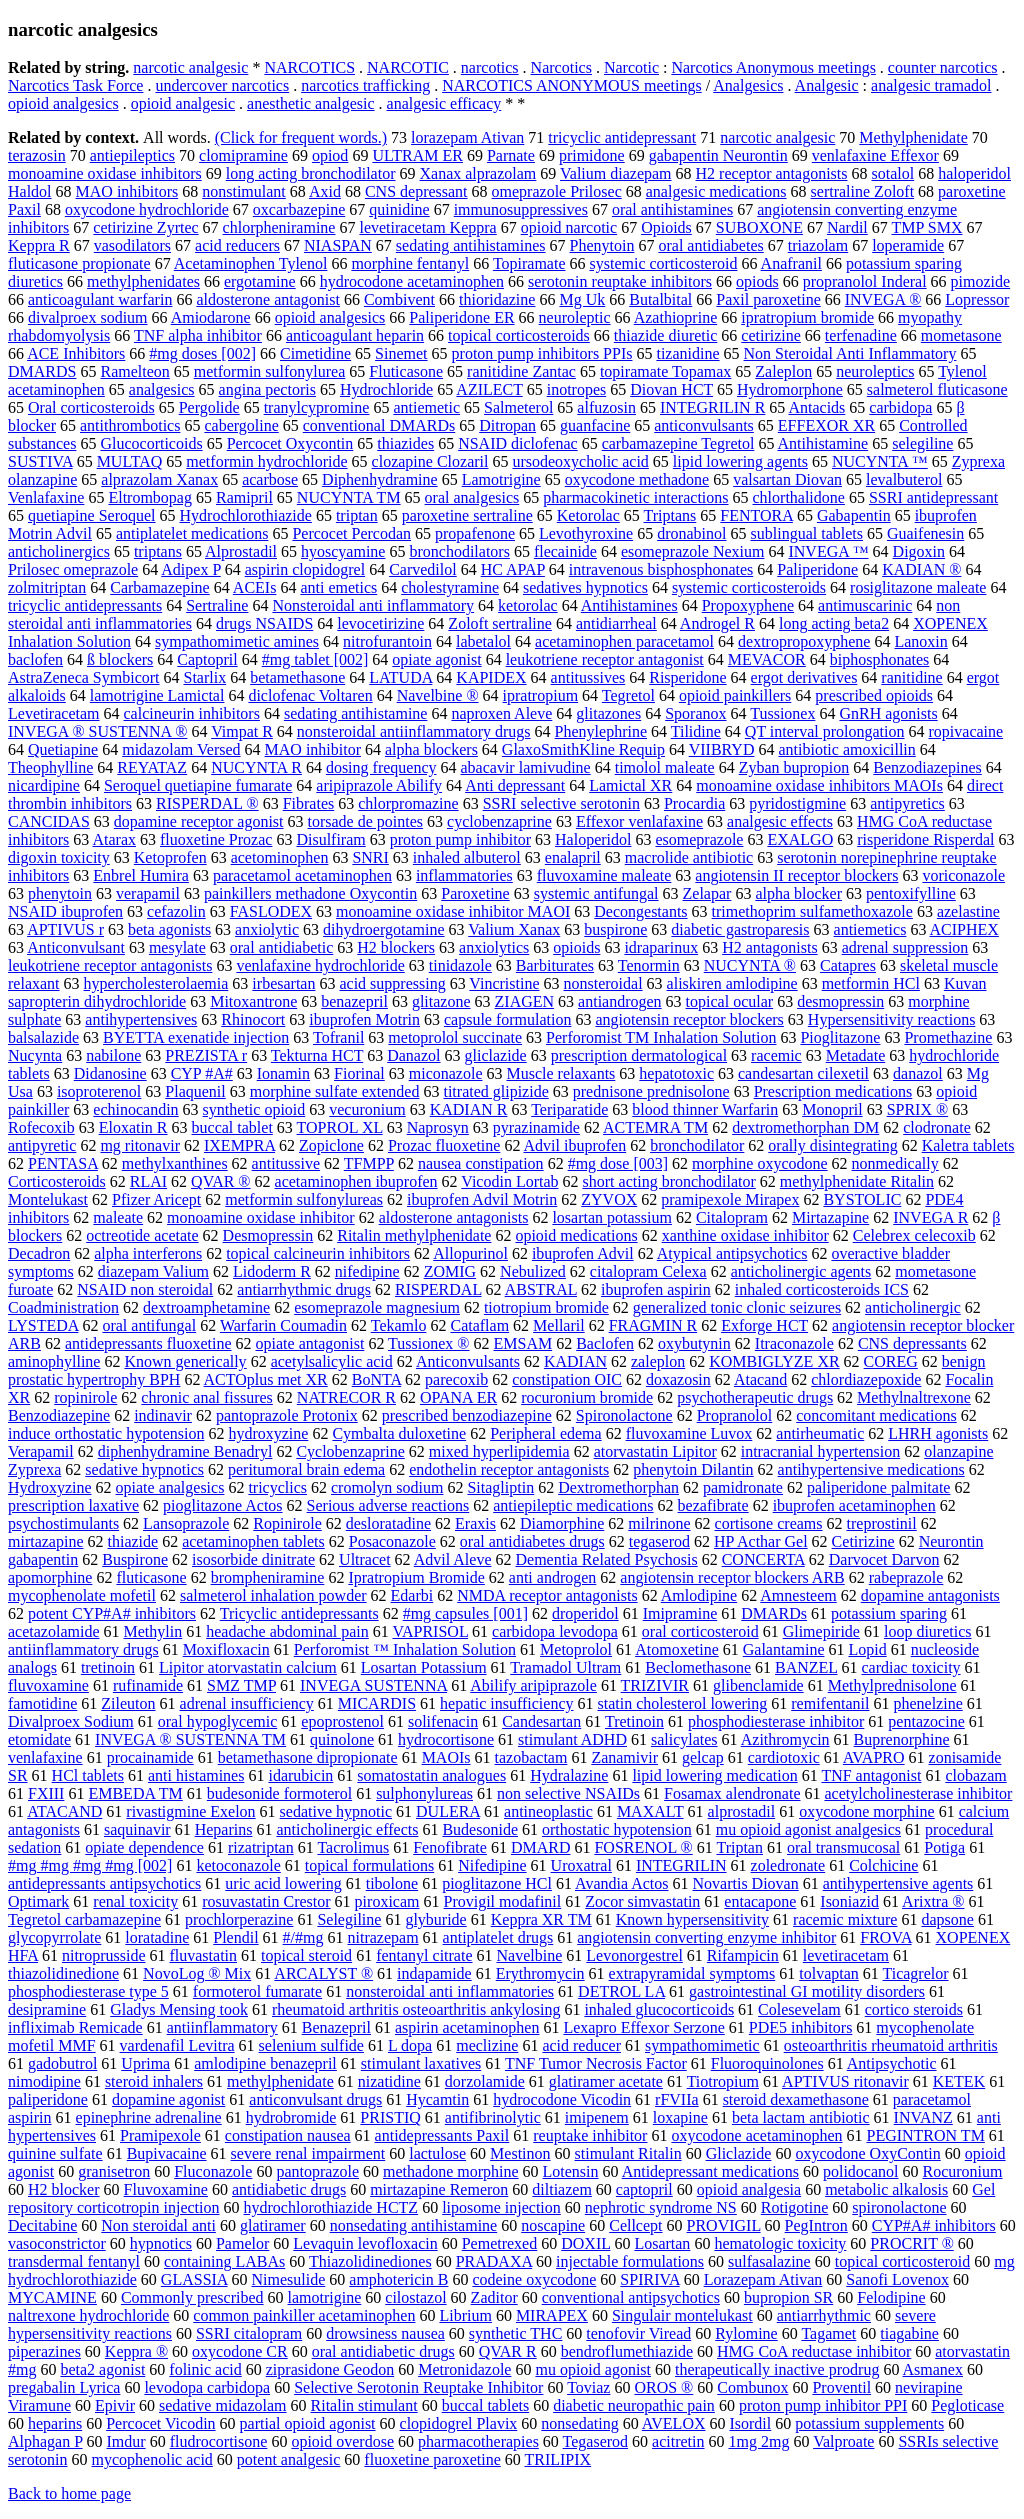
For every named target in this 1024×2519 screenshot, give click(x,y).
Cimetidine (315, 353)
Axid (325, 191)
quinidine (399, 209)
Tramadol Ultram (565, 1667)
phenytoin (60, 893)
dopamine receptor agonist (199, 821)
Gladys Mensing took (179, 2009)
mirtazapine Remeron (439, 2189)
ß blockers (120, 659)
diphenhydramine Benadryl (185, 1451)
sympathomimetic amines (237, 641)
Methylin (153, 1631)
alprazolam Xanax (159, 479)
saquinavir (137, 1829)
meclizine (487, 2045)
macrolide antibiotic (689, 857)
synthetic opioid (254, 1109)
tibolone (392, 1883)
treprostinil (882, 1523)
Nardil (847, 227)
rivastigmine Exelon (190, 1811)
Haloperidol (593, 839)
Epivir (115, 2405)
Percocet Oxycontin (290, 443)
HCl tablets (88, 1775)
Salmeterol (518, 407)
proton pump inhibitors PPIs (542, 353)
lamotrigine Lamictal (157, 695)
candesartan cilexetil (803, 1073)
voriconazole (963, 875)
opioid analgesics (63, 103)
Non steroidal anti (158, 2225)
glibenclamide (758, 1685)
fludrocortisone (219, 2441)
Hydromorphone (790, 389)
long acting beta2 (834, 623)
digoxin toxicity (59, 857)
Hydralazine (569, 1775)
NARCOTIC (408, 67)
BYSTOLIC (862, 1199)
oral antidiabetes (710, 245)
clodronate (937, 1127)
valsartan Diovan (787, 479)
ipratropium (541, 695)
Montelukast (48, 1199)
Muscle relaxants (560, 1073)
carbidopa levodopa (555, 1631)
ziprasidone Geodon (330, 2369)
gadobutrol (62, 2063)
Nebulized (533, 1271)
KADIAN (575, 1361)
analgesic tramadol (931, 85)
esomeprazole (699, 839)
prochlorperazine (239, 1919)
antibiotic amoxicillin (846, 749)
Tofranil (338, 1037)
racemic (776, 1055)
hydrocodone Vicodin (562, 2099)
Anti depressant (515, 785)
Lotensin (571, 2171)
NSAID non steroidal (145, 1289)
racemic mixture (845, 1919)
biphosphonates (880, 659)
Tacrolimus (353, 1847)
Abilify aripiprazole (533, 1685)
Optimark (38, 1901)
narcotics (490, 67)
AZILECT (489, 389)
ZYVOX (609, 1199)
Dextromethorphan (618, 1487)
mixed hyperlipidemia (499, 1451)
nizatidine (389, 2081)
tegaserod (659, 1541)
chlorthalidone (799, 497)
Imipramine (680, 1613)
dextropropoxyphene (804, 641)
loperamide (908, 245)
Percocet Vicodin (160, 2423)
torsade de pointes (366, 821)
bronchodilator (697, 1145)
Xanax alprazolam (477, 173)
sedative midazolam (223, 2405)
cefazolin (176, 911)
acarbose (270, 479)
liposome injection (501, 2207)
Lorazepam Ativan (763, 2279)
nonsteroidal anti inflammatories (450, 1991)
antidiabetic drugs (289, 2189)
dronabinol (691, 533)
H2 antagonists (770, 947)
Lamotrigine (501, 479)
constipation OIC (567, 1379)
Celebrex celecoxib (914, 1235)
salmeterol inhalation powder (273, 1595)
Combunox (752, 2387)
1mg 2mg (759, 2441)
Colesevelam (799, 2009)
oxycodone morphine (867, 1811)
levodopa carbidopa (207, 2387)
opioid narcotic (569, 227)
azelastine (968, 911)
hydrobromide (291, 2117)
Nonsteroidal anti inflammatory (373, 605)
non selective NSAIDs (568, 1793)
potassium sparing (889, 1613)
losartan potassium (612, 1217)
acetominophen (280, 857)
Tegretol (628, 695)
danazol (918, 1073)
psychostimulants (63, 1523)
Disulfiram (330, 839)
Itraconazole (794, 1343)
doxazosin (678, 1379)
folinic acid (205, 2369)
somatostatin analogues (431, 1775)
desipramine (47, 2009)
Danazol (413, 1055)
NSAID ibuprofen (65, 911)
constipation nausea (288, 2135)
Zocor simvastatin (642, 1901)
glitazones (608, 713)
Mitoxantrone (253, 1001)
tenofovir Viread (638, 2333)
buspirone (615, 929)
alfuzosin (606, 407)
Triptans (670, 515)
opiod (330, 155)
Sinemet (401, 353)
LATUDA (400, 677)
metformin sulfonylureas (304, 1199)
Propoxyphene (748, 605)
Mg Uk (582, 299)
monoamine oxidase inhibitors (105, 173)
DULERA (448, 1811)
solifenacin (443, 1721)
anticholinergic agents (801, 1271)
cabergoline (241, 425)
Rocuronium (963, 2171)
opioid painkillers (735, 695)
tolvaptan (829, 1973)
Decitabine (42, 2225)
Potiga (944, 1847)
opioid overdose (342, 2441)
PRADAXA (494, 2261)
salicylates (684, 1739)
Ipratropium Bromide (416, 1577)
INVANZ (923, 2117)
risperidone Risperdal (925, 839)
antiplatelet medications (192, 533)
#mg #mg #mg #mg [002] (90, 1865)
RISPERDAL (438, 1289)
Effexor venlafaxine (639, 821)
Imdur (126, 2441)
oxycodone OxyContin (867, 2153)
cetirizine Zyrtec (145, 227)
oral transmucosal (843, 1847)
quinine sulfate (55, 2153)
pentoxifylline (911, 893)
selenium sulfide (311, 2045)
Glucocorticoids (151, 443)
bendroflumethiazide (627, 2351)
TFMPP (369, 1163)
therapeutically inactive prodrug (777, 2369)
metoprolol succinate (455, 1037)
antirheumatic (820, 1433)
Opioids (666, 227)
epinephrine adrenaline (149, 2117)
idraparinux (661, 947)
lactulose (437, 2153)
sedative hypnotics (144, 1469)
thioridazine (497, 299)
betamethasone (297, 677)
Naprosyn (438, 1127)
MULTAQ (130, 461)
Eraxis (475, 1523)
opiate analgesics (170, 1487)
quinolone (342, 1739)
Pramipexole (160, 2135)
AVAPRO (874, 1757)
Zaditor (494, 2297)
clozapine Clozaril (430, 461)
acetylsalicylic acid (332, 1361)
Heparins (224, 1829)
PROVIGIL (724, 2225)
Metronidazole (464, 2369)
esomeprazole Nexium (693, 551)
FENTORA (756, 515)
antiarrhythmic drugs (304, 1289)
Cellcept (635, 2225)
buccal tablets (486, 2405)
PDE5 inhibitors (801, 2027)
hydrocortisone (446, 1739)
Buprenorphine (902, 1739)
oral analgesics (472, 497)
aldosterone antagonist (268, 299)
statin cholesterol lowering (683, 1703)
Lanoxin (920, 641)
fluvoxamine (48, 1685)
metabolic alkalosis (886, 2189)
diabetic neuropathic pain (634, 2405)
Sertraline (217, 605)
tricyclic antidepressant (622, 137)
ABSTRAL (541, 1289)
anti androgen (553, 1577)
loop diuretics (928, 1631)
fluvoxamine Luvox (689, 1433)
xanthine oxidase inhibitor (745, 1235)
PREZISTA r (206, 1055)
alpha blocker (798, 893)
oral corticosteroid (700, 1631)
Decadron (39, 1253)
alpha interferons (148, 1253)
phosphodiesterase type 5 (88, 1991)
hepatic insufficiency (506, 1703)
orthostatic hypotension (617, 1829)
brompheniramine (268, 1577)
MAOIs (446, 1757)
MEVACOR (767, 659)
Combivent (399, 299)
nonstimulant (244, 191)
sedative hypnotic (336, 1811)
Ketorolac (588, 515)
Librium (465, 2315)
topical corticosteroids (519, 335)
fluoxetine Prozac (216, 839)
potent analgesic (289, 2459)
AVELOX (674, 2423)
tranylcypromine (317, 407)
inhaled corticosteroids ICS (822, 1289)
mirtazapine (46, 1541)
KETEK (959, 2081)
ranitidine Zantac (521, 371)
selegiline (922, 443)
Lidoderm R (272, 1271)
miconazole (446, 1073)
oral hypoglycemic (218, 1721)
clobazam (975, 1775)
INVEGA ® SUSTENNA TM (190, 1739)
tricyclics (277, 1487)
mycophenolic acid (152, 2459)
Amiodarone (211, 317)
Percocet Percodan (351, 533)
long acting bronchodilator (311, 173)
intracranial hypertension (821, 1451)
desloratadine (388, 1523)
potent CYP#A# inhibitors (112, 1613)
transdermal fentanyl (74, 2261)
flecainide (565, 551)
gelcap (703, 1757)
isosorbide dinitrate (253, 1559)
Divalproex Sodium (71, 1721)
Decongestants (640, 911)
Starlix (205, 677)
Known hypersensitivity (692, 1919)
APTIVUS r (65, 929)
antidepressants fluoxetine (148, 1343)
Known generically (185, 1361)
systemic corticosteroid (664, 263)
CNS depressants (912, 1343)
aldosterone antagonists (454, 1217)
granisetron (114, 2171)
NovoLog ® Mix (197, 1973)
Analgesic (827, 85)
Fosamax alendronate (732, 1793)
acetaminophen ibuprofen (356, 1181)
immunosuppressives (521, 209)
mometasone (961, 335)
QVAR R (508, 2351)
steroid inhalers (154, 2081)
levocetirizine (380, 623)
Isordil (750, 2423)
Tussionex (782, 713)
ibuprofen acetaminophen (854, 1505)
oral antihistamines (672, 209)
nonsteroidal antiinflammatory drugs (414, 731)
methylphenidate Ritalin (857, 1181)
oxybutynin (694, 1343)
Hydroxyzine (50, 1487)
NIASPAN (338, 245)
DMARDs (774, 1613)
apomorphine (50, 1577)
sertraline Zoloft (863, 191)
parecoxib (456, 1379)
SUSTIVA (40, 461)
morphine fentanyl (410, 263)
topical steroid (306, 1955)
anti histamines (196, 1775)
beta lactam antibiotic (801, 2117)
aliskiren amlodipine (732, 983)
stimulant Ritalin (628, 2153)
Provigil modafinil (502, 1901)
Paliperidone (817, 569)
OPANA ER (458, 1397)
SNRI (370, 857)
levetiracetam (846, 1955)
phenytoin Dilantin (693, 1469)
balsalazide (43, 1037)
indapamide (434, 1973)
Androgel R (717, 623)
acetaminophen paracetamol (624, 641)
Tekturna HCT (317, 1055)
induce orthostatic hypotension (106, 1433)
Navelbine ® (438, 695)
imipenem (597, 2117)
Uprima (145, 2063)
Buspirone (135, 1559)
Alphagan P (45, 2441)
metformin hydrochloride (266, 461)
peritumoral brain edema (306, 1469)
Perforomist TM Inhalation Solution (661, 1037)
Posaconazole (392, 1541)
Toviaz (588, 2387)
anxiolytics (494, 947)
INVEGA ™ (828, 551)
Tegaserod (596, 2441)
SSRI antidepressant (933, 497)
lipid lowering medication (714, 1775)
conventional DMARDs (379, 425)
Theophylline (50, 767)
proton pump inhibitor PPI (823, 2405)
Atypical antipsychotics (732, 1253)
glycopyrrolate (54, 1937)
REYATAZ (152, 767)
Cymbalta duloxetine (399, 1433)
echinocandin (135, 1109)
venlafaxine (45, 1757)
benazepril (354, 1001)
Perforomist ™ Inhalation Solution (405, 1649)
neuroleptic (575, 317)
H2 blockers (396, 947)
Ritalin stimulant (364, 2405)
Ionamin (283, 1073)
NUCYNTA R (256, 767)
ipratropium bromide (807, 317)
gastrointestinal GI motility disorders (807, 1991)
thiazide (133, 1541)
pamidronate (743, 1487)
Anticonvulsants (468, 1361)
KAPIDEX (491, 677)
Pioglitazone (840, 1037)
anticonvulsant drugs (315, 2099)
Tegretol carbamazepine (84, 1919)
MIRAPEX (552, 2315)
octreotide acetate (142, 1235)
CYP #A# (202, 1073)
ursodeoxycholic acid (580, 461)
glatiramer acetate (606, 2081)
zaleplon (658, 1361)
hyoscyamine (343, 551)
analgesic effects (780, 821)
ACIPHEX (964, 929)
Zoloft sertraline (500, 623)
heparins (55, 2423)
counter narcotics (943, 67)
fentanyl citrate (424, 1955)
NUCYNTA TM (349, 497)
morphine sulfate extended (335, 1091)
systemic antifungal (596, 893)
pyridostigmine (797, 803)
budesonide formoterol (279, 1793)
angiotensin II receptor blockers (796, 875)
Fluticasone (406, 371)
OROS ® (663, 2387)
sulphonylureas (424, 1793)
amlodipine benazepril (265, 2063)
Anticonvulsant (76, 947)
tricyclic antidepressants (85, 605)
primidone (592, 155)
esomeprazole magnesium (377, 1307)
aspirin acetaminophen (467, 2027)
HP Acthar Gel (761, 1541)
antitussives (588, 677)
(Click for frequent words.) (301, 137)
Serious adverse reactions (388, 1505)
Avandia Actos (621, 1883)
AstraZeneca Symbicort (84, 677)
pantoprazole (317, 2171)
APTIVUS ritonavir (845, 2081)
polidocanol (861, 2171)
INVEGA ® (883, 299)
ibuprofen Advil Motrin (482, 1199)
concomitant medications (876, 1415)
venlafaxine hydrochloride (320, 965)
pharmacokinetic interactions (635, 497)
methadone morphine (451, 2171)
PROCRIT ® (911, 2243)
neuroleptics (875, 371)
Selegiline (349, 1919)
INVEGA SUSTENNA (373, 1685)
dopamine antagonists (930, 1595)
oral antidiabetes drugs (532, 1541)
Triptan (739, 1847)
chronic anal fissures (207, 1397)
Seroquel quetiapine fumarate (198, 785)
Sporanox (695, 713)
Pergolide (209, 407)
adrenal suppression (905, 947)
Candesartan (541, 1721)
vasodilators (132, 245)
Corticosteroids (57, 1181)
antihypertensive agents (898, 1883)
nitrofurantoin (387, 641)
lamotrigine (325, 2297)
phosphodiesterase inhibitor (776, 1721)
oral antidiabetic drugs (383, 2351)
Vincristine (504, 983)
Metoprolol (576, 1649)
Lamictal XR (630, 785)
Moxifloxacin (226, 1649)
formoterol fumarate (257, 1991)
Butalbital (660, 299)
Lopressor (977, 299)
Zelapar (707, 893)
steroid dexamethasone (796, 2099)
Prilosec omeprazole (73, 569)
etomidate (39, 1739)
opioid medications (576, 1235)
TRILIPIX (557, 2459)
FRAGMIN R (653, 1325)
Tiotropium (723, 2081)
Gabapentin (854, 515)
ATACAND (64, 1811)
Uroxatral (581, 1865)
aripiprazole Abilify (379, 785)
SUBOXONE (759, 227)
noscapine (553, 2225)
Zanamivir (624, 1757)
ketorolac (528, 605)
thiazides (405, 443)
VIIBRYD (722, 749)
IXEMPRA (239, 1145)
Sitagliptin (500, 1487)
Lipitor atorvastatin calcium (248, 1667)
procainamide (150, 1757)
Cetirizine (863, 1541)
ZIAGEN (525, 1001)
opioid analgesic (183, 103)
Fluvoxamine (166, 2189)
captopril (644, 2189)
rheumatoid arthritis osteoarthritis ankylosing (416, 2009)
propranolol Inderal (865, 281)
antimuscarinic (865, 605)
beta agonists (169, 929)
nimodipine (44, 2081)
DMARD (541, 1847)
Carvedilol (423, 569)
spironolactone (899, 2207)
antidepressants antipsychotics (104, 1883)
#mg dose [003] (618, 1163)
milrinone (659, 1523)
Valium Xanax (514, 929)
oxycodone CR (240, 2351)
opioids (576, 947)
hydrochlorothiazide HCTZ (331, 2207)
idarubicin (300, 1775)
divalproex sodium (88, 317)
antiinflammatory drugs (83, 1649)
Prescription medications (833, 1091)
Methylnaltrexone (914, 1397)
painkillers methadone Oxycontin (310, 893)
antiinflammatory (222, 2027)
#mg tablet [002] (315, 659)
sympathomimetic (702, 2045)
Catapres (848, 965)
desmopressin (840, 1001)
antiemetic (426, 407)
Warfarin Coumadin (283, 1325)
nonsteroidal (603, 983)
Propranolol (735, 1415)
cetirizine (771, 335)
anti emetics (338, 587)
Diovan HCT (671, 389)
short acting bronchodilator (669, 1181)
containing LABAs (224, 2261)
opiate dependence (144, 1847)
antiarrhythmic (824, 2315)
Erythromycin (540, 1973)
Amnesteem (798, 1595)
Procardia (694, 803)
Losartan (662, 2243)
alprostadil (742, 1811)
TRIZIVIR (655, 1685)
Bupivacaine (167, 2153)
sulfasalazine (769, 2261)
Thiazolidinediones (370, 2261)
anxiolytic (267, 929)
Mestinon (520, 2153)
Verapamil (41, 1451)
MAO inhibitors (127, 191)
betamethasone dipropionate (308, 1757)
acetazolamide (54, 1631)
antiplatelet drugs (498, 1937)
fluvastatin (203, 1955)
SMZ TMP (241, 1685)
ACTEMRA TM (655, 1127)
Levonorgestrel (634, 1955)
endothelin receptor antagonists (509, 1469)
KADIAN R (469, 1109)
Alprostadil (241, 551)
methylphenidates (143, 281)
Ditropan (507, 425)
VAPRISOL (430, 1631)
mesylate (177, 947)
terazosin (37, 155)
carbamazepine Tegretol (678, 443)
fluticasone (151, 1577)
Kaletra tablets (968, 1145)
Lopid (867, 1649)
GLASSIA (194, 2279)
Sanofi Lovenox (897, 2279)
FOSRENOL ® (643, 1847)
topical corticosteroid (903, 2261)
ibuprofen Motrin (364, 1019)
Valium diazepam (616, 173)
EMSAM (522, 1343)
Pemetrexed (500, 2243)
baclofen (35, 659)
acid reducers (237, 245)
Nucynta (35, 1055)
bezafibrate (713, 1505)
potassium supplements (869, 2423)
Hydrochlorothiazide (246, 515)
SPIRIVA (649, 2279)
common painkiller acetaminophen (304, 2315)
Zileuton (128, 1703)
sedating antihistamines (471, 245)
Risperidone (687, 677)
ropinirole (85, 1397)
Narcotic (631, 67)
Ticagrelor (916, 1973)
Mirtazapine (830, 1217)
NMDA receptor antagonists (547, 1595)
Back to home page (69, 2493)
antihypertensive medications (871, 1469)
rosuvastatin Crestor (266, 1901)
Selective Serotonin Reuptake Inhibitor (418, 2387)
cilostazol (415, 2297)
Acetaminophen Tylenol (251, 263)
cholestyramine (450, 587)
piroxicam (387, 1901)
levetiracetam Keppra (427, 227)
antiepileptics (132, 155)
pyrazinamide (536, 1127)
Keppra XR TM (541, 1919)
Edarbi (412, 1595)
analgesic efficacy (444, 103)
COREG (891, 1361)
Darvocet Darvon (884, 1559)
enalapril (573, 857)
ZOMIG (450, 1271)
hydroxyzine (268, 1433)
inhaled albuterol (467, 857)
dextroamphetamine (206, 1307)
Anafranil (791, 263)
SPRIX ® (918, 1109)
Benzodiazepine (59, 1415)
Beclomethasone (698, 1667)
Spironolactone (624, 1415)
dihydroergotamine (383, 929)
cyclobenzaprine (499, 821)
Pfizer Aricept (156, 1199)
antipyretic (42, 1145)
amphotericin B (398, 2279)
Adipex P (190, 569)
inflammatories (464, 875)
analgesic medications (716, 191)
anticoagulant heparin (355, 335)
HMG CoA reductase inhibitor (814, 2351)
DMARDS (42, 371)
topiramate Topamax (665, 371)
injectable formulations (630, 2261)
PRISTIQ (390, 2117)
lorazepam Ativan (467, 137)
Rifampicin (743, 1955)
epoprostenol (342, 1721)
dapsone (947, 1919)
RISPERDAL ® (207, 803)
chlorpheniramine (279, 227)
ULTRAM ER (417, 155)
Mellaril (559, 1325)
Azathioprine (676, 317)
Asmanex (933, 2369)
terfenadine (861, 335)
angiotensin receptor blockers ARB (732, 1577)
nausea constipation (481, 1163)
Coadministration (63, 1307)
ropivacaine (966, 731)
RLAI (148, 1181)
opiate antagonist (310, 1343)
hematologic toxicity (780, 2243)
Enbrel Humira (141, 875)
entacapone (760, 1901)
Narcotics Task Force (75, 85)
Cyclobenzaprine (350, 1451)
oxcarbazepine (299, 209)
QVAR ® (220, 1181)
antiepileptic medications (573, 1505)
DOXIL (585, 2243)
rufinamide (148, 1685)
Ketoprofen (170, 857)
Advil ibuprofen (575, 1145)
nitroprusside (104, 1955)
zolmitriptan (47, 587)
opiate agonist (436, 659)
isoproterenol (99, 1091)
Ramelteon (134, 371)
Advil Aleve (453, 1559)
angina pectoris (267, 389)
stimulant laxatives (421, 2063)
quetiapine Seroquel (92, 515)
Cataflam (479, 1325)
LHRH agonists (938, 1433)
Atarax (114, 839)
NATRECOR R (346, 1397)
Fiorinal (359, 1073)
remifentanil (830, 1703)
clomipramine (243, 155)
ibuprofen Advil (583, 1253)
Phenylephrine (601, 731)
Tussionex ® (428, 1343)
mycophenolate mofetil (82, 1595)
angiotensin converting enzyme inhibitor (706, 1937)
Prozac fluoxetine (444, 1145)
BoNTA (376, 1379)
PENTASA (63, 1163)
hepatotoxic (676, 1073)
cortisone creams (769, 1523)
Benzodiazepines (927, 767)
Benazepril (336, 2027)
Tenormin (649, 965)
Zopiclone (331, 1145)
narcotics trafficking (365, 85)
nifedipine (367, 1271)
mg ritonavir (140, 1145)
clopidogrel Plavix (459, 2423)
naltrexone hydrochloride (88, 2315)
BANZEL (806, 1667)
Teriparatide (569, 1109)
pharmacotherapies (478, 2441)
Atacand (760, 1379)
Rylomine (746, 2333)
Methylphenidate (913, 137)
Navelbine (530, 1955)
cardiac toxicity (911, 1667)
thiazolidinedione (63, 1973)
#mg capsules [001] (465, 1613)
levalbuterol (904, 479)
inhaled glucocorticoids (659, 2009)
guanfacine (595, 425)
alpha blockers (431, 749)
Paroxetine (475, 893)
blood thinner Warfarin (705, 1109)
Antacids (816, 407)
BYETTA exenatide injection (196, 1037)
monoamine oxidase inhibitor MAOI (453, 911)
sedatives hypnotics (585, 587)
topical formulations (369, 1865)
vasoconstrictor (57, 2243)
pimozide (981, 281)
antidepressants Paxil (442, 2135)
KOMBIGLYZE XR (774, 1361)
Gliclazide (739, 2153)
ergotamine (260, 281)
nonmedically (895, 1163)
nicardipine (44, 785)
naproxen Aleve (501, 713)
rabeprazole (906, 1577)
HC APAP (513, 569)
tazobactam (531, 1757)
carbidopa (900, 407)
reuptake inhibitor (590, 2135)
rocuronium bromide (587, 1397)
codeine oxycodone (534, 2279)
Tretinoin (634, 1721)
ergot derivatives (804, 677)
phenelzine (927, 1703)
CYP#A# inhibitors (934, 2225)
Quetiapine (63, 749)
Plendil (235, 1937)
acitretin (678, 2441)
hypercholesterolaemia (156, 983)
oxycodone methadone (637, 479)
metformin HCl (871, 983)
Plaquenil (195, 1091)
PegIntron (816, 2225)
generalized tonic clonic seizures (737, 1307)
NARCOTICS (309, 67)
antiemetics (870, 929)
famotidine (42, 1703)
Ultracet (365, 1559)
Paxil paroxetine (768, 299)
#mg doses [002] (202, 353)
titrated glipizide (495, 1091)
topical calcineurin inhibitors (318, 1253)
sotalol (893, 173)
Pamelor (242, 2243)
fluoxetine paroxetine (432, 2459)
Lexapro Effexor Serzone (643, 2027)
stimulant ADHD (572, 1739)
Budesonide (480, 1829)
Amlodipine (699, 1595)
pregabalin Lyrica (64, 2387)
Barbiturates (555, 965)
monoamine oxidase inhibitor (261, 1217)
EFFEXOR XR (826, 425)
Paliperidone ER (461, 317)
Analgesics (748, 85)
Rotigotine (795, 2207)
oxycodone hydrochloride (147, 209)
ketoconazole (238, 1865)
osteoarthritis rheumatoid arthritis (891, 2045)
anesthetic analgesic (311, 103)
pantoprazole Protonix (287, 1415)
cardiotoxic (784, 1757)
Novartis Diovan (746, 1883)
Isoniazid (849, 1901)
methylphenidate (280, 2081)
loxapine (680, 2117)
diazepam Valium (153, 1271)
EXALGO (800, 839)
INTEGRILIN (681, 1865)
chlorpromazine (408, 803)
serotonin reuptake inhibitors (620, 281)
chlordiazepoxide (866, 1379)
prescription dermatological (639, 1055)
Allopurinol (470, 1253)
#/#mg (303, 1937)
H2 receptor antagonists (772, 173)
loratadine (157, 1937)
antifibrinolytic (493, 2117)
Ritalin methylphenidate (414, 1235)
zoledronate (788, 1865)
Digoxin (919, 551)
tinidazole (460, 965)
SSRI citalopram (249, 2333)
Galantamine (784, 1649)
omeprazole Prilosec (557, 191)
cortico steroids (914, 2009)
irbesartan (283, 983)
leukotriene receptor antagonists (110, 965)
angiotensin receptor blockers (689, 1019)
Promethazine (948, 1037)
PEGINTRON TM (925, 2135)
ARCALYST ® (323, 1973)
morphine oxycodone (760, 1163)
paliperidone (48, 2099)
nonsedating (579, 2423)
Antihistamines (629, 605)
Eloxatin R (133, 1127)
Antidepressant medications (710, 2171)
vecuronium (367, 1109)
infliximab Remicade (75, 2027)
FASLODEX (271, 911)
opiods (757, 281)
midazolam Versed (181, 749)
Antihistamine (823, 443)
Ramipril (244, 497)
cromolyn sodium (387, 1487)
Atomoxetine (677, 1649)
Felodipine (891, 2297)
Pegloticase (967, 2405)
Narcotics (561, 67)
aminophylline (54, 1361)
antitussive (286, 1163)
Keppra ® (136, 2351)
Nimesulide (289, 2279)
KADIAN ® (921, 569)
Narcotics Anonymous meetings (773, 67)
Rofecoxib (41, 1127)
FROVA (885, 1937)
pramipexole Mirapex (730, 1199)
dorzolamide (485, 2081)
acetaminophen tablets (253, 1541)
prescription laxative (73, 1505)
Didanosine (110, 1073)
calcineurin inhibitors (192, 713)
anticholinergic (913, 1307)
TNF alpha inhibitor (198, 335)
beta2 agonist (102, 2369)
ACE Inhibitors (76, 353)
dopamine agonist (168, 2099)
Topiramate (529, 263)
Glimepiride (821, 1631)
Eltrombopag (150, 497)
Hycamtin (437, 2099)
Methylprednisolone (892, 1685)
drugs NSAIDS (264, 623)
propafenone (475, 533)
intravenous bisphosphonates (661, 569)
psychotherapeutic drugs (755, 1397)
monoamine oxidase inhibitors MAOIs (819, 785)
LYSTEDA (43, 1325)
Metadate (856, 1055)
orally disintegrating (832, 1145)
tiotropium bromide (546, 1307)
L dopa (410, 2045)
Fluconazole (213, 2171)
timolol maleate (665, 767)
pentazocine (926, 1721)
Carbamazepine (160, 587)
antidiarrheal (616, 623)
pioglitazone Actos (223, 1505)
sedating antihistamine (356, 713)
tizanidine (687, 353)
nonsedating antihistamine (414, 2225)
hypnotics (161, 2243)
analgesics (162, 389)
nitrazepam (383, 1937)
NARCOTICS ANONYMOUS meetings (572, 85)
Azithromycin (785, 1739)
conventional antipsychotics (631, 2297)
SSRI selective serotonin (561, 803)
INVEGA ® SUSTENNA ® (97, 731)
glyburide (435, 1919)
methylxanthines (175, 1163)
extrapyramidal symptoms (692, 1973)
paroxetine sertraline (467, 515)
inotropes (577, 389)
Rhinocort (253, 1019)
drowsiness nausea (385, 2333)
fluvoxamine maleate (604, 875)
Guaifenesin (925, 533)
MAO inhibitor (313, 749)
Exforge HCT (764, 1325)
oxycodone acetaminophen (756, 2135)
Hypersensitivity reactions (892, 1019)
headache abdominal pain (287, 1631)
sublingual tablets (807, 533)
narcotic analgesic (190, 67)
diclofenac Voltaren (310, 695)
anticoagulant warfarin (100, 299)
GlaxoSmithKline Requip (583, 749)
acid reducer (581, 2045)
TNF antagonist (871, 1775)
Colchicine (883, 1865)
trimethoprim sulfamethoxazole (812, 911)
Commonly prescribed (192, 2297)
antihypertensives (141, 1019)
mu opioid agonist (593, 2369)
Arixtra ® (933, 1901)
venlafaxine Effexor (875, 155)
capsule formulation (508, 1019)
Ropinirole (287, 1523)
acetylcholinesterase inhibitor (919, 1793)
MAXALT (650, 1811)
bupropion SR (788, 2297)
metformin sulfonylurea (270, 371)
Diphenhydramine (380, 479)
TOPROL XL (340, 1127)
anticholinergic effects (347, 1829)
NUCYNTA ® (750, 965)
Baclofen (605, 1343)
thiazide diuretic (666, 335)
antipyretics (907, 803)
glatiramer (273, 2225)
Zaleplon (783, 371)
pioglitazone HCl (497, 1883)
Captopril (207, 659)
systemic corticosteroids (749, 587)
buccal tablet (232, 1127)
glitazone (441, 1001)
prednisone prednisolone (651, 1091)
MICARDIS (377, 1703)
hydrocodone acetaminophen (412, 281)
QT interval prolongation (825, 731)
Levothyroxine (586, 533)
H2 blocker (64, 2189)
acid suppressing (392, 983)
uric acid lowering (283, 1883)
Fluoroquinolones (767, 2063)
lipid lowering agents (740, 461)
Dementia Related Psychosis (607, 1559)
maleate (118, 1217)
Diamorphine (562, 1523)
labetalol (483, 641)
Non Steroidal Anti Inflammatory (850, 353)
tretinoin (108, 1667)
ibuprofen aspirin (656, 1289)
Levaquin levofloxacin (365, 2243)
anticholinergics (59, 551)
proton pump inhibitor (460, 839)
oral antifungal (149, 1325)
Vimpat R (242, 731)
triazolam (818, 245)
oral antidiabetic (282, 947)
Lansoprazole (186, 1523)
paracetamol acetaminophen (302, 875)
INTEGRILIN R (712, 407)
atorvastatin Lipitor (655, 1451)
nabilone (113, 1055)
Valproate (843, 2441)
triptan (357, 515)
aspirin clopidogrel (305, 569)
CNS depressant (416, 191)
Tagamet (828, 2333)
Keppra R (39, 245)
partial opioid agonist (308, 2423)
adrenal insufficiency (247, 1703)
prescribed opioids (874, 695)
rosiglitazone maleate (918, 587)
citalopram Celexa (648, 1271)
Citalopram (732, 1217)
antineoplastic (548, 1811)
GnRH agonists (888, 713)
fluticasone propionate (79, 263)
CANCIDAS (49, 821)
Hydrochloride (386, 389)
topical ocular (730, 1001)
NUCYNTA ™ (880, 461)
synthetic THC (515, 2333)
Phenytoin (602, 245)
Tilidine (696, 731)
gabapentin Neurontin (718, 155)
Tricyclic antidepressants (299, 1613)
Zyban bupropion (794, 767)
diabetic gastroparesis (740, 929)
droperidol (585, 1613)
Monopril (832, 1109)
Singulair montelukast (682, 2315)
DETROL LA (621, 1991)
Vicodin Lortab (509, 1181)
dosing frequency (381, 767)
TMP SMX (927, 227)
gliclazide (496, 1055)
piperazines (44, 2351)
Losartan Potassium (424, 1667)
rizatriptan (261, 1847)
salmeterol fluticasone (937, 389)
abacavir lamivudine (526, 767)
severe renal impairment (308, 2153)
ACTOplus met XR (266, 1379)
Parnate (511, 155)
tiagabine (909, 2333)
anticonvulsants (704, 425)
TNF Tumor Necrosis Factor (596, 2063)
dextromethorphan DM (805, 1127)
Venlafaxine (46, 497)
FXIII (46, 1793)
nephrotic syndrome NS (661, 2207)
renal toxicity (135, 1901)
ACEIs (255, 587)
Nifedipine (492, 1865)
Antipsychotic (892, 2063)
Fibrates (309, 803)
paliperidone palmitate (879, 1487)
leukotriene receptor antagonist (605, 659)
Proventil (841, 2387)
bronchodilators (459, 551)
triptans (158, 551)
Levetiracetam (54, 713)
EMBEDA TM (135, 1793)
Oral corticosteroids (91, 407)
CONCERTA (763, 1559)
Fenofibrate (450, 1847)
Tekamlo (399, 1325)
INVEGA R (930, 1217)
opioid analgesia (749, 2189)
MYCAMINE (52, 2297)
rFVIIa (677, 2099)
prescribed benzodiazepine (467, 1415)
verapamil (148, 893)
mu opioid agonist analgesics (808, 1829)
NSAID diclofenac (518, 443)
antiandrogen (620, 1001)
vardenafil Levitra (177, 2045)
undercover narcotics (222, 85)
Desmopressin (268, 1235)
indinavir (163, 1415)
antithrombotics (130, 425)
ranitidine (911, 677)
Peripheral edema (546, 1433)
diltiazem (562, 2189)
